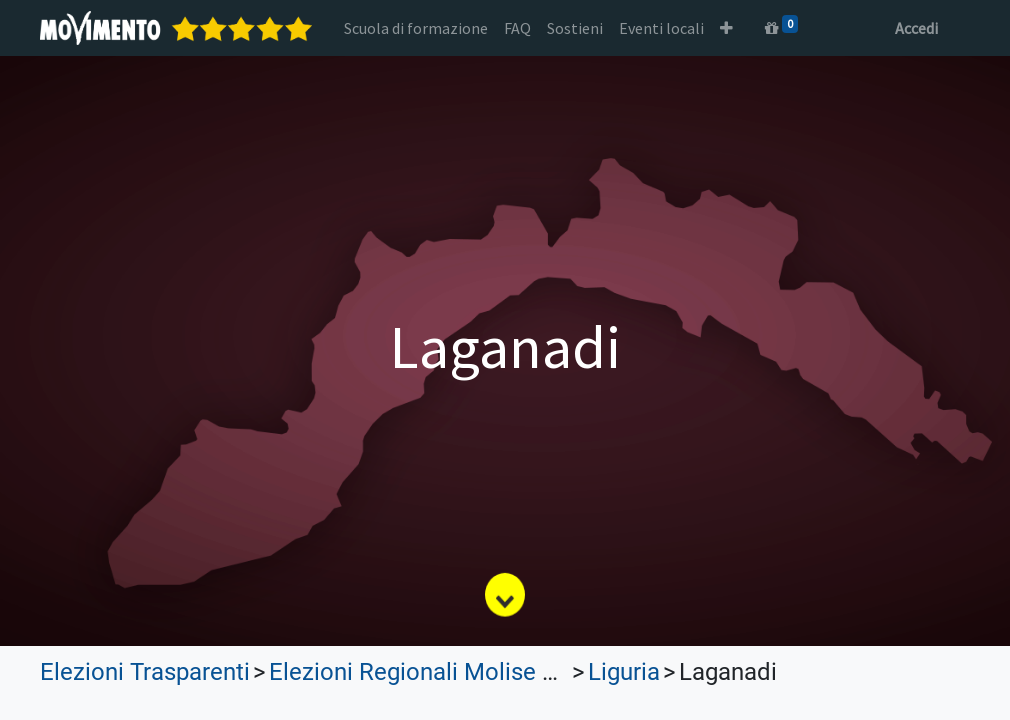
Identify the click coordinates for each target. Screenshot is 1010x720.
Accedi (916, 28)
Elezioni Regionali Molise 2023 (431, 672)
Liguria (624, 672)
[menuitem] (416, 28)
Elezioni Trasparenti (145, 672)
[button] (726, 28)
